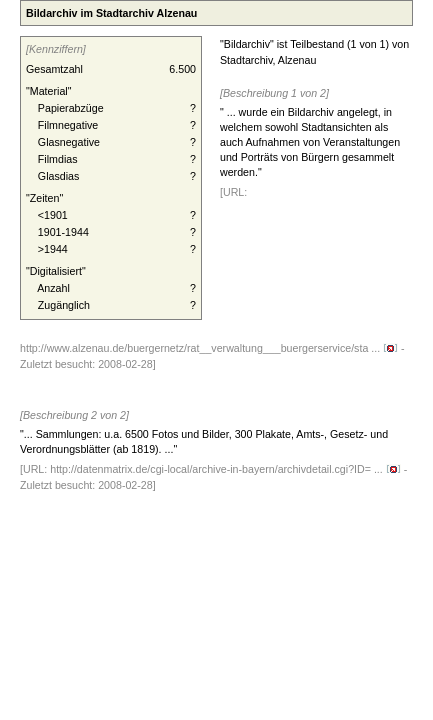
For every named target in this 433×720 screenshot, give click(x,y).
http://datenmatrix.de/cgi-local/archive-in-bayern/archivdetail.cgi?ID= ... (225, 469)
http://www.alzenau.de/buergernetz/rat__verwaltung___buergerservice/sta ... (209, 348)
